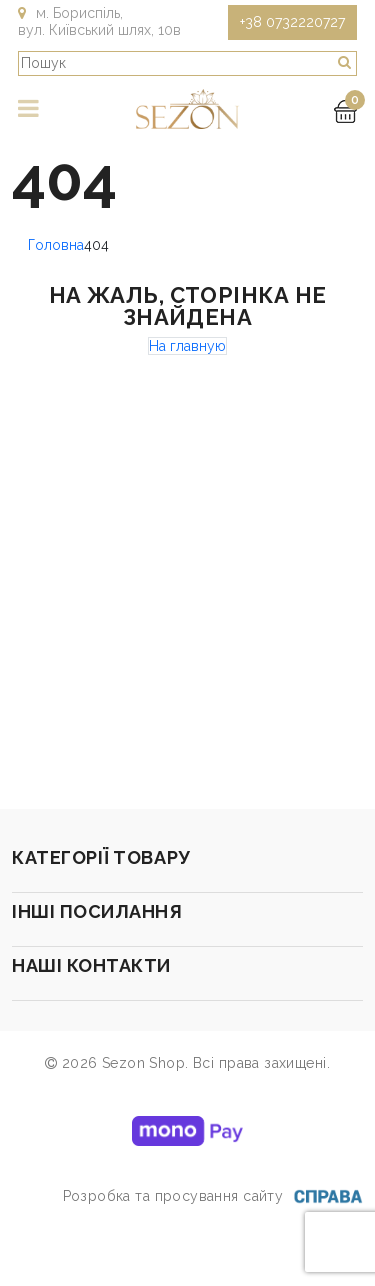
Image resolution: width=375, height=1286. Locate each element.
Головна (56, 245)
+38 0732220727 (292, 22)
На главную (187, 346)
